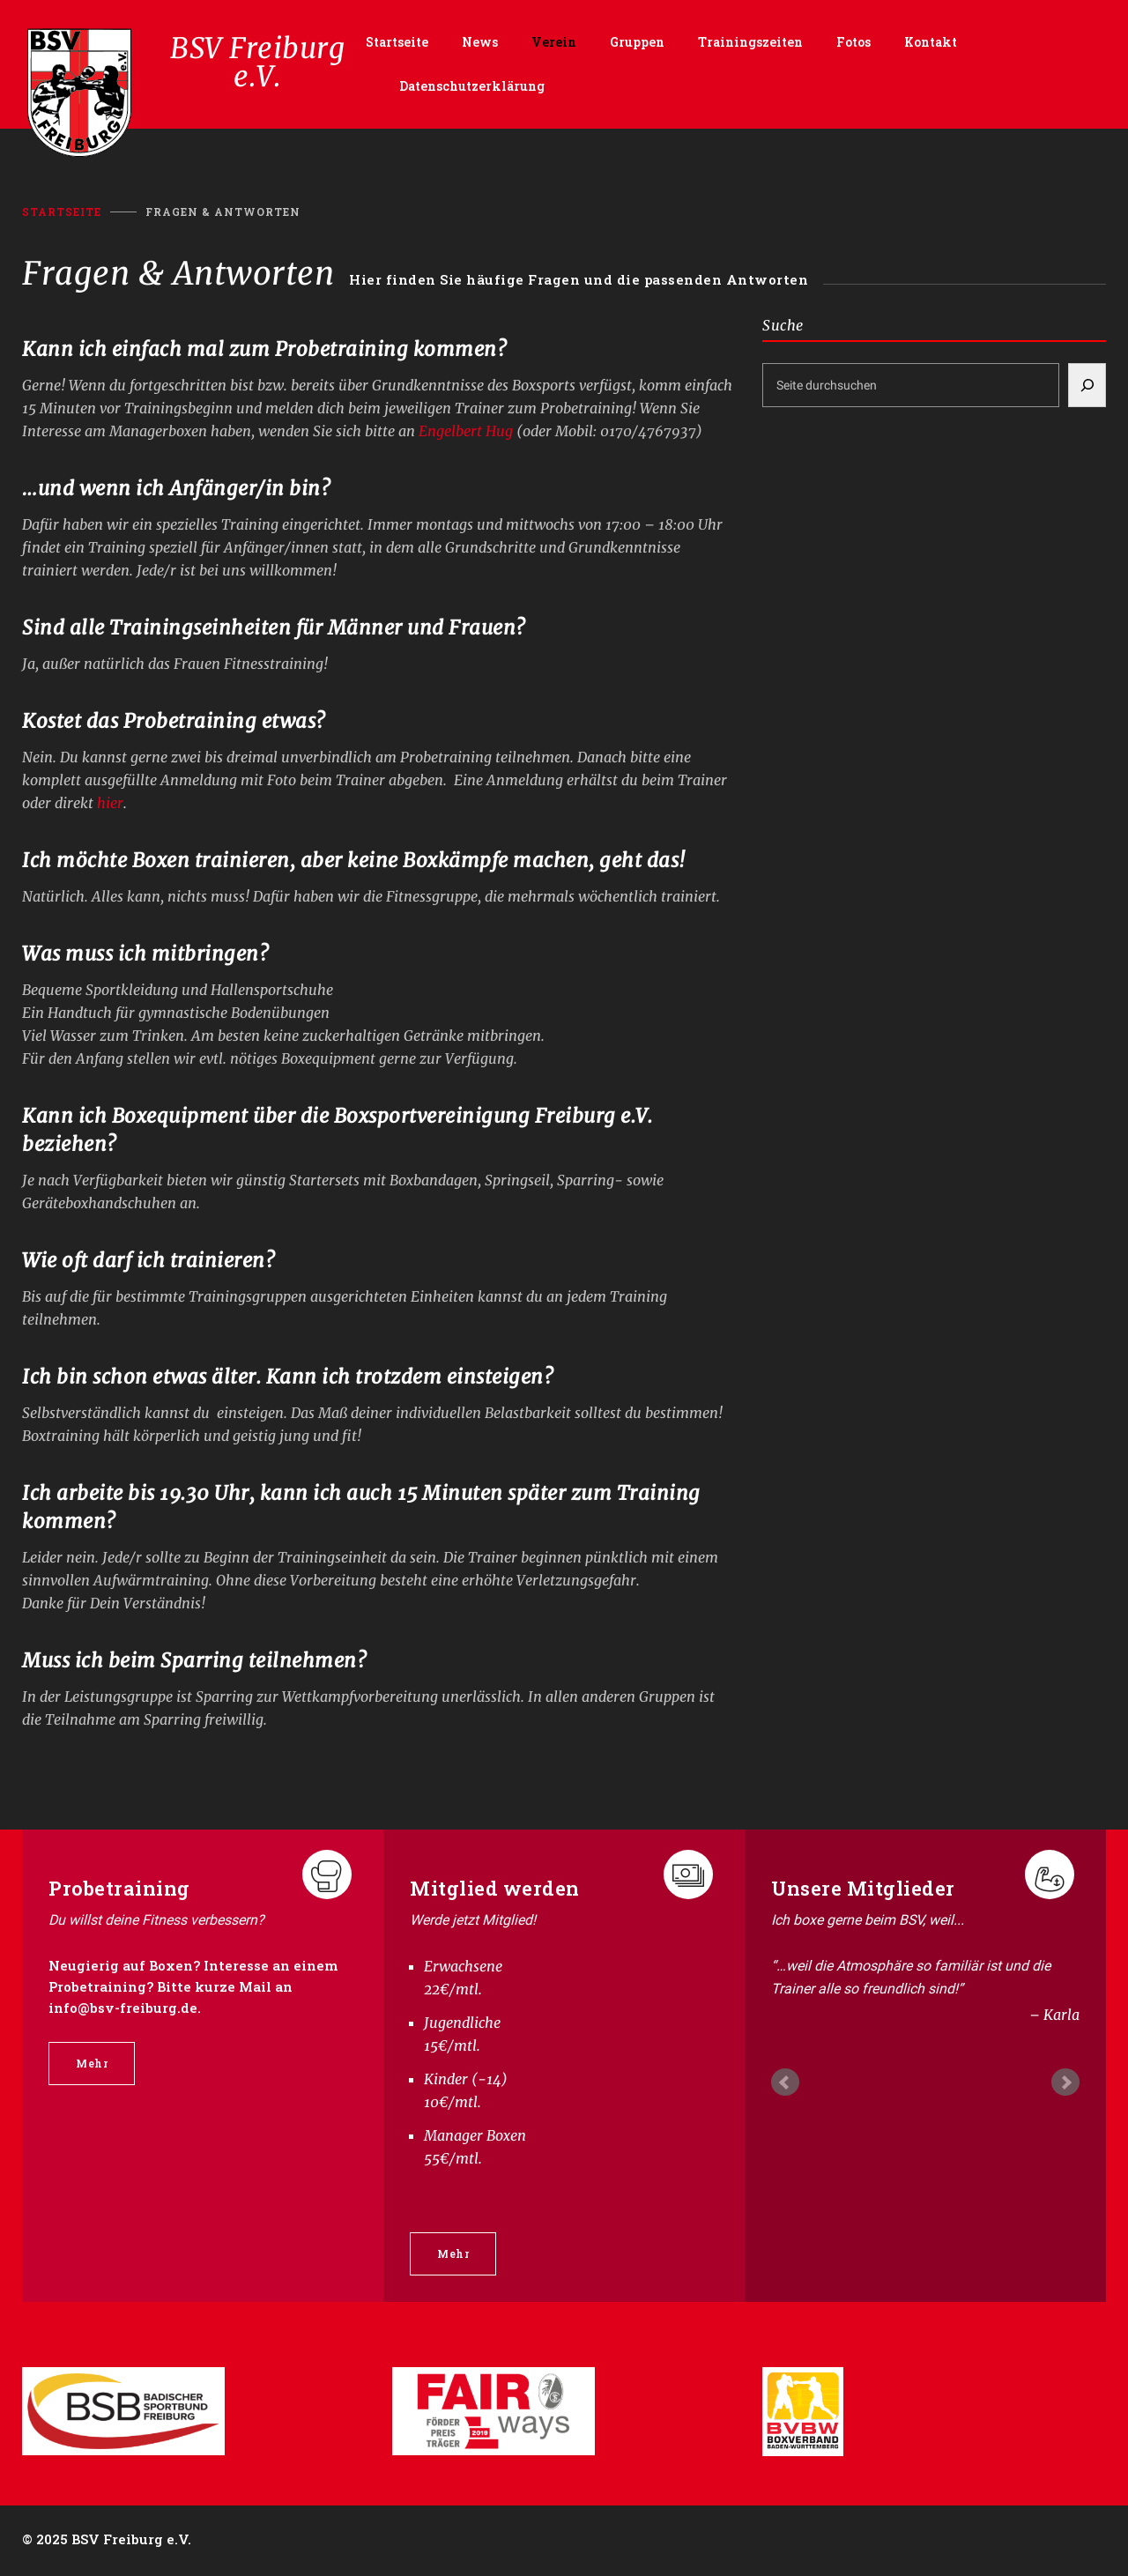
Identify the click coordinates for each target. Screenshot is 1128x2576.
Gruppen (637, 41)
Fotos (853, 41)
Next (1065, 2082)
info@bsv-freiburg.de (122, 2007)
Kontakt (930, 41)
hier (110, 803)
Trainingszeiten (750, 41)
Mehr (92, 2063)
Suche (783, 325)
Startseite (397, 41)
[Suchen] (1087, 385)
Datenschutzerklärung (472, 86)
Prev (785, 2082)
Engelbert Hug (467, 431)
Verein (553, 41)
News (480, 41)
